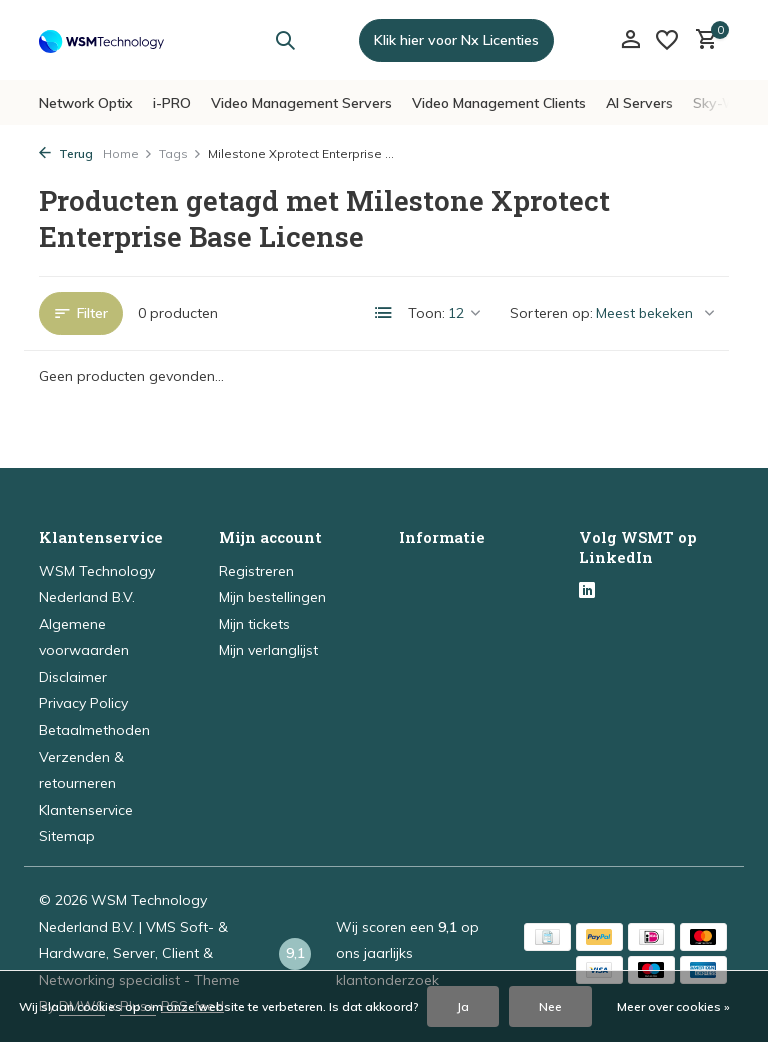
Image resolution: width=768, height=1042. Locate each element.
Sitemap (67, 836)
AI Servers (639, 103)
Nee (550, 1006)
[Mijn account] (630, 40)
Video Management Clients (499, 103)
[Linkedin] (587, 592)
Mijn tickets (254, 624)
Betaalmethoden (94, 730)
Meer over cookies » (673, 1006)
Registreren (256, 571)
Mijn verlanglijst (268, 650)
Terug (66, 153)
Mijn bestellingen (272, 597)
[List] (384, 313)
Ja (463, 1006)
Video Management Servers (301, 103)
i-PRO (172, 103)
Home (128, 153)
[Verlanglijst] (667, 40)
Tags (180, 153)
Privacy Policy (83, 703)
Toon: (426, 313)
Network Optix (86, 103)
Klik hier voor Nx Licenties (456, 40)
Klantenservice (86, 810)
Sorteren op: (551, 313)
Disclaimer (73, 677)
